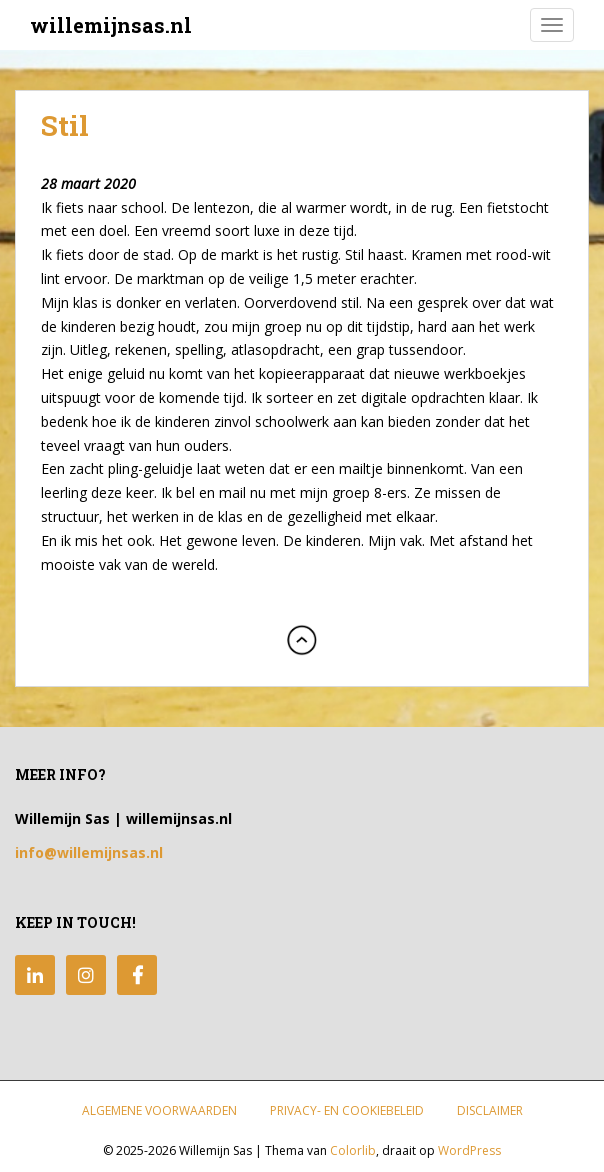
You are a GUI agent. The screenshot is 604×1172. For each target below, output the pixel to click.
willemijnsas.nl (111, 25)
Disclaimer (490, 1110)
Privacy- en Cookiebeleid (347, 1110)
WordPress (469, 1150)
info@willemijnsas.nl (89, 852)
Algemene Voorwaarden (159, 1110)
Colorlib (353, 1150)
